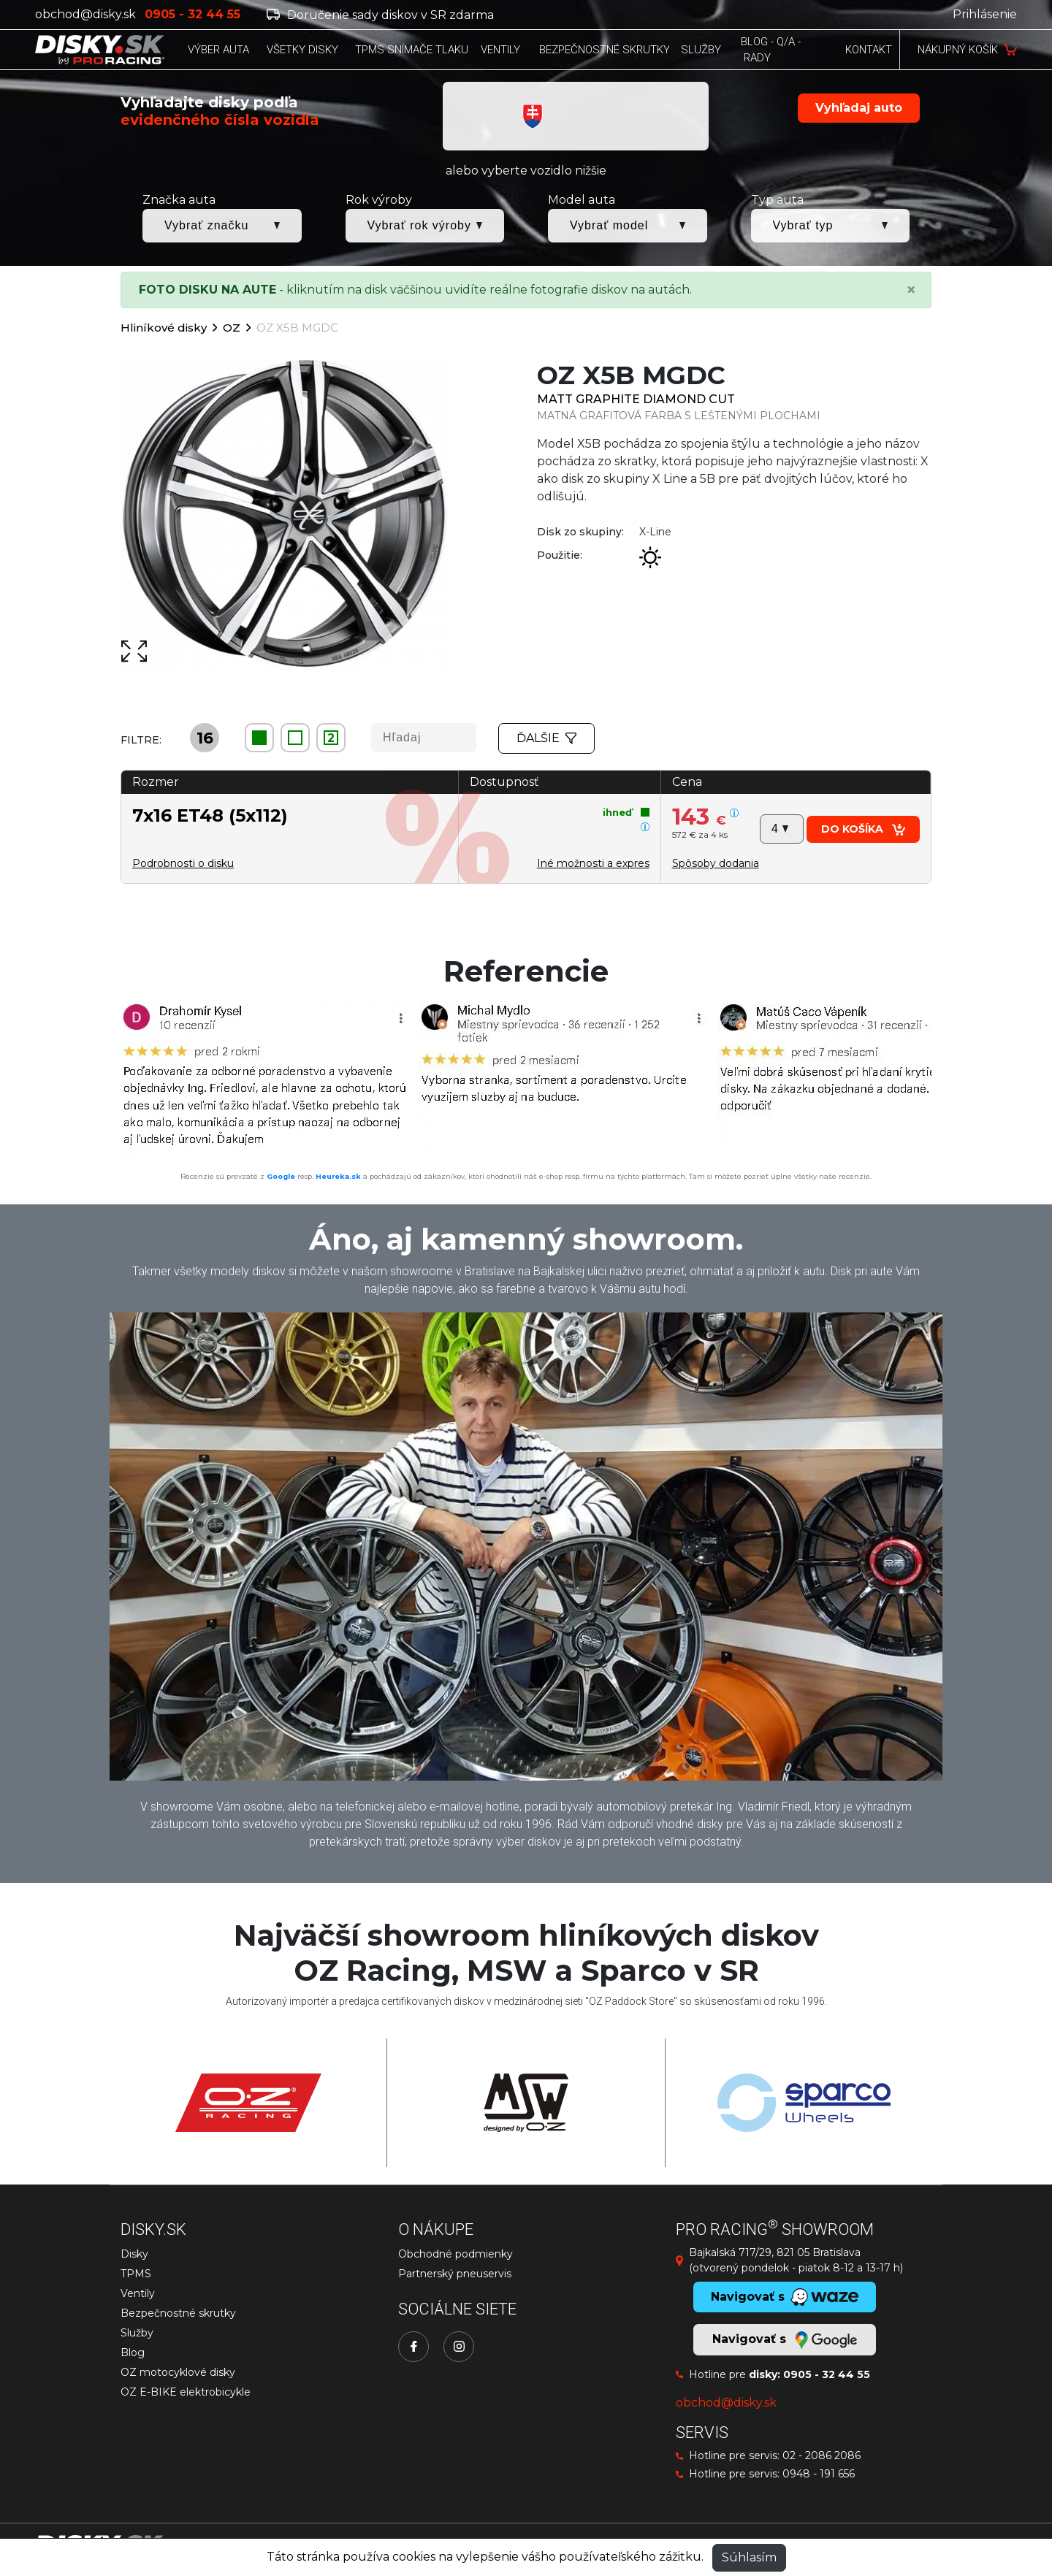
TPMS (136, 2273)
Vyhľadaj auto (858, 108)
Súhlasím (749, 2557)
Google (281, 1176)
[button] (715, 863)
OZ (231, 328)
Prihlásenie (985, 14)
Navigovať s (784, 2340)
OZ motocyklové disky (178, 2372)
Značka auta (179, 200)
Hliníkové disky (164, 328)
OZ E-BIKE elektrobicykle (186, 2392)
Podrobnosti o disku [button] (183, 863)
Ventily (138, 2293)
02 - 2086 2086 (821, 2455)
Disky (134, 2253)
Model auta (581, 200)
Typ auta (777, 200)
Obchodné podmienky (455, 2253)
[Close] (911, 289)
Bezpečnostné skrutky (178, 2313)
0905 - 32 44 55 (826, 2374)
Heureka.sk (338, 1176)
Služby (137, 2332)
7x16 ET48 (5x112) (210, 815)
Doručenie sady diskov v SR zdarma (380, 15)
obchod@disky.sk (85, 14)
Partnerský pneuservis (454, 2273)
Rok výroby (379, 200)
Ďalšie (546, 738)
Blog (133, 2352)
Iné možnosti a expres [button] (593, 863)
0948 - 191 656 (818, 2473)
